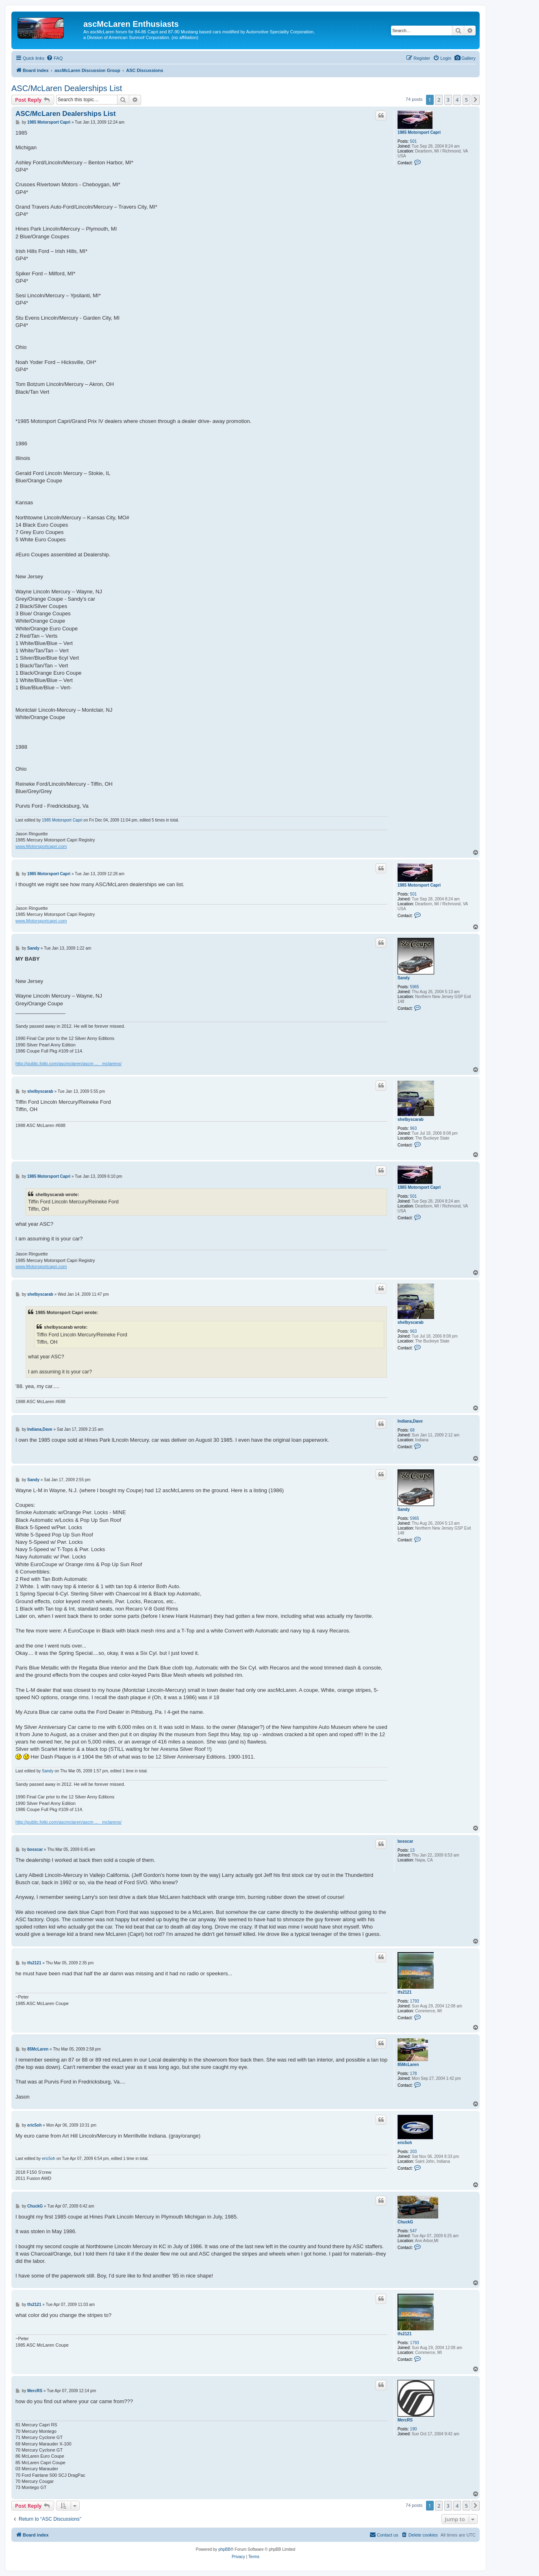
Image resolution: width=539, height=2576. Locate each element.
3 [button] (448, 99)
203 (413, 2151)
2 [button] (438, 99)
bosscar (405, 1841)
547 (413, 2231)
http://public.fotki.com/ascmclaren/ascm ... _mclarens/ (68, 1063)
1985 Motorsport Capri (419, 132)
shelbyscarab (411, 1119)
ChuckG (405, 2222)
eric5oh (405, 2142)
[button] (476, 100)
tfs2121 (404, 1992)
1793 (414, 2001)
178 (413, 2073)
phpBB (224, 2549)
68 (412, 1430)
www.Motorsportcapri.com (41, 846)
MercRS (405, 2420)
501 (413, 141)
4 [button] (457, 99)
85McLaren (408, 2064)
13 (412, 1850)
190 (413, 2429)
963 (413, 1128)
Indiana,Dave (410, 1421)
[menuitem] (465, 58)
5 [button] (466, 99)
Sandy (404, 978)
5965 (414, 987)
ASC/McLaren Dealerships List (66, 88)
